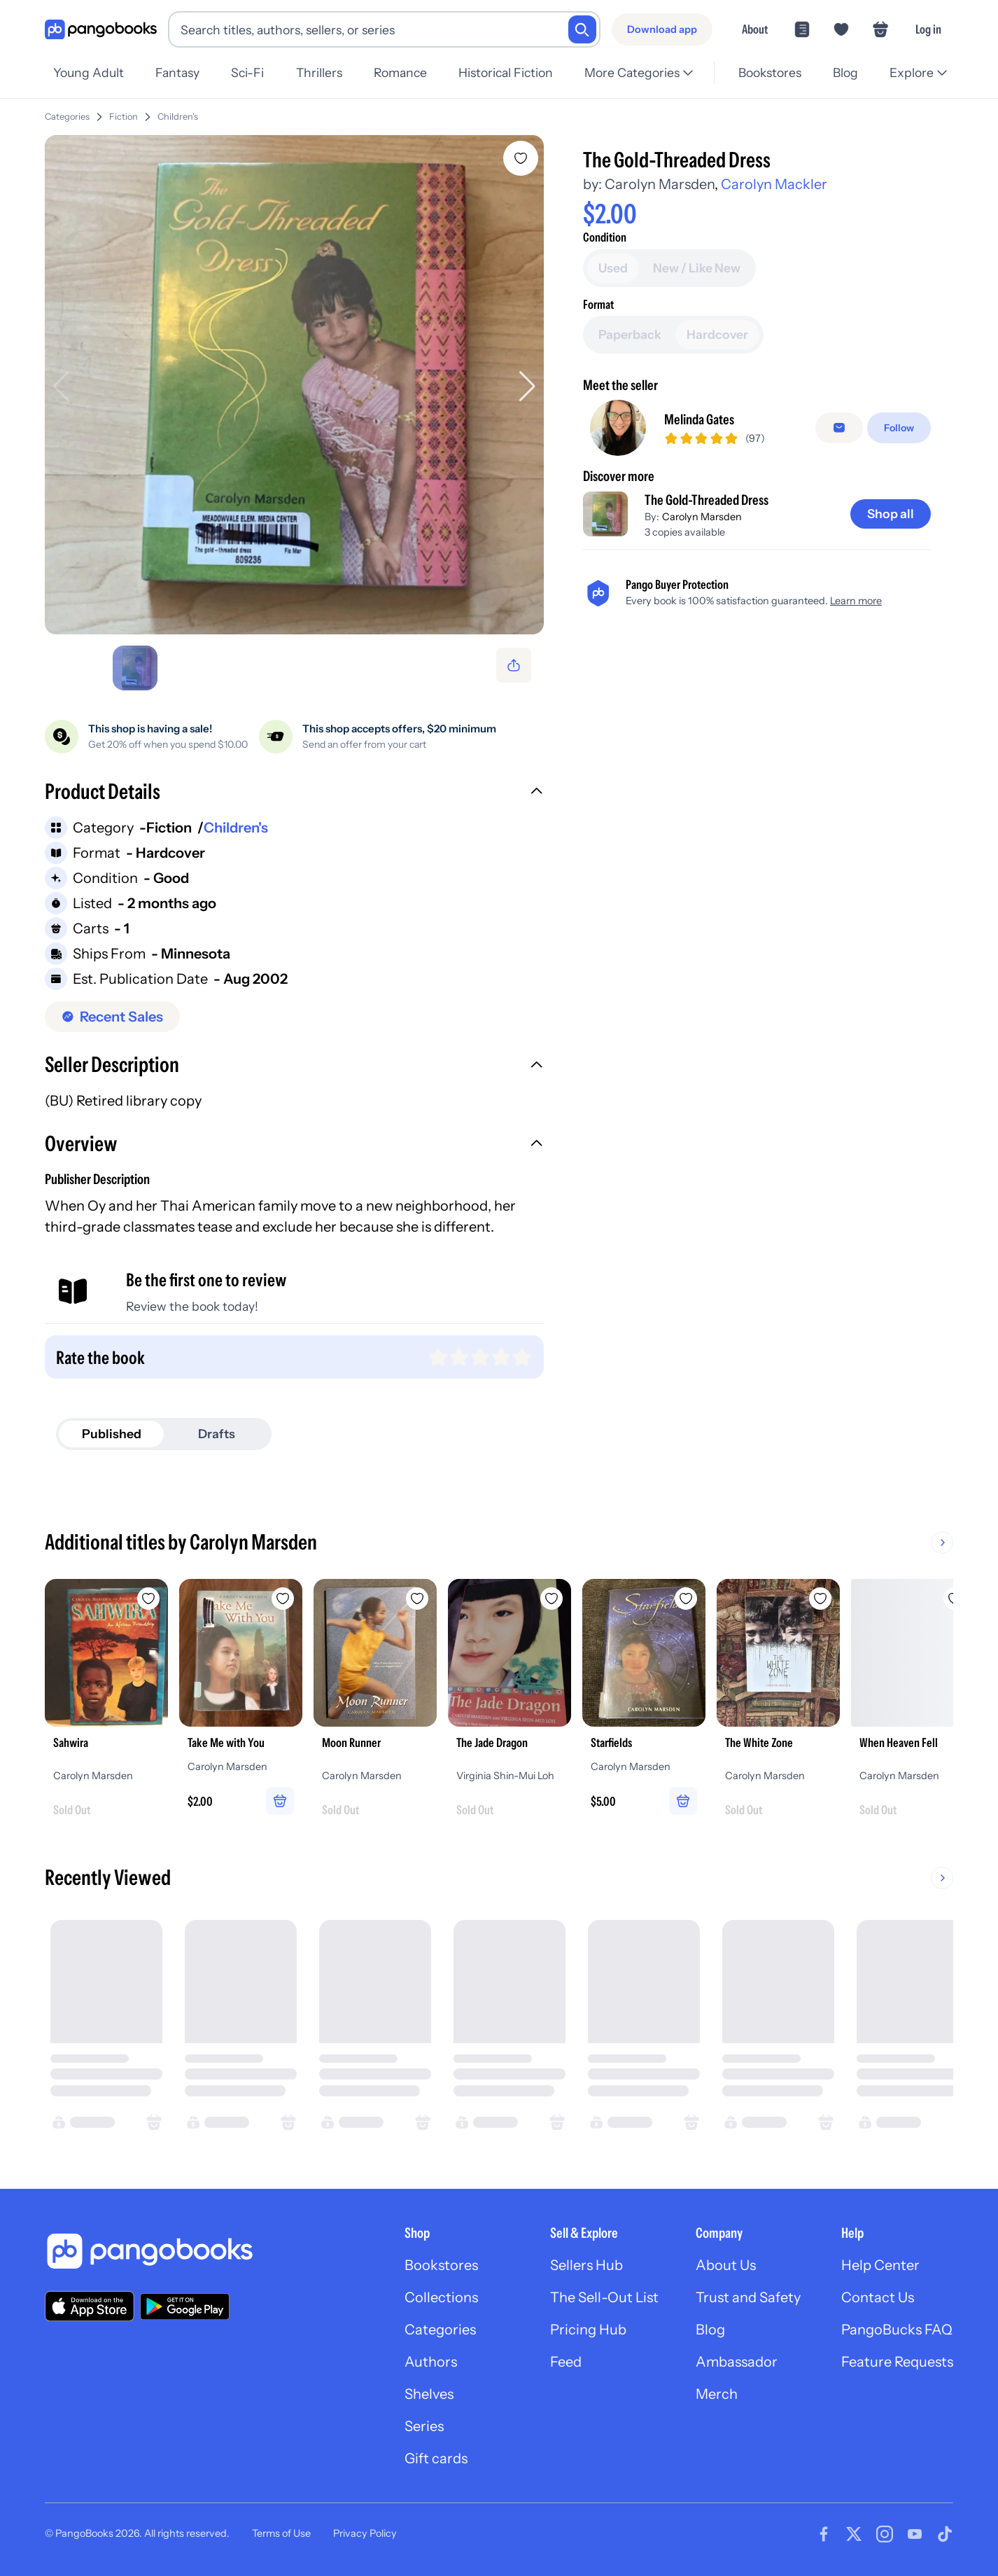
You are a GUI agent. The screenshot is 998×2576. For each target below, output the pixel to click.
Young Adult (88, 72)
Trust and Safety (748, 2297)
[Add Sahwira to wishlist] (148, 1598)
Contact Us (877, 2297)
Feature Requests (897, 2361)
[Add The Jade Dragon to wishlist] (551, 1598)
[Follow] (899, 427)
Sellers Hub (586, 2265)
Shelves (429, 2394)
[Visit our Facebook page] (823, 2534)
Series (424, 2426)
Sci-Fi (247, 72)
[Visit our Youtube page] (914, 2534)
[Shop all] (890, 514)
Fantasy (177, 72)
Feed (566, 2361)
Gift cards (436, 2458)
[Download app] (662, 29)
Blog (845, 72)
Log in (928, 29)
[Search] (582, 29)
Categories (67, 116)
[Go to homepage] (101, 30)
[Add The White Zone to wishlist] (820, 1598)
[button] (294, 793)
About (755, 29)
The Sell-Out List (604, 2297)
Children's (177, 116)
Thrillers (319, 72)
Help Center (880, 2265)
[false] (839, 427)
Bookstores (769, 72)
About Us (726, 2265)
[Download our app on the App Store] (89, 2306)
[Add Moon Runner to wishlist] (417, 1598)
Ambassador (737, 2361)
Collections (441, 2297)
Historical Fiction (505, 72)
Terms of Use (281, 2533)
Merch (717, 2394)
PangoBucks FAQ (897, 2329)
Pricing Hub (588, 2329)
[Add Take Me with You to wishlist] (283, 1598)
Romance (400, 72)
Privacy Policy (365, 2533)
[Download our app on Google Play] (185, 2306)
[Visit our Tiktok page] (944, 2534)
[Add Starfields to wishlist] (686, 1598)
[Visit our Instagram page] (884, 2534)
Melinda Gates (699, 419)
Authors (431, 2361)
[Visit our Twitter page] (853, 2534)
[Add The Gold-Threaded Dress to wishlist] (520, 158)
